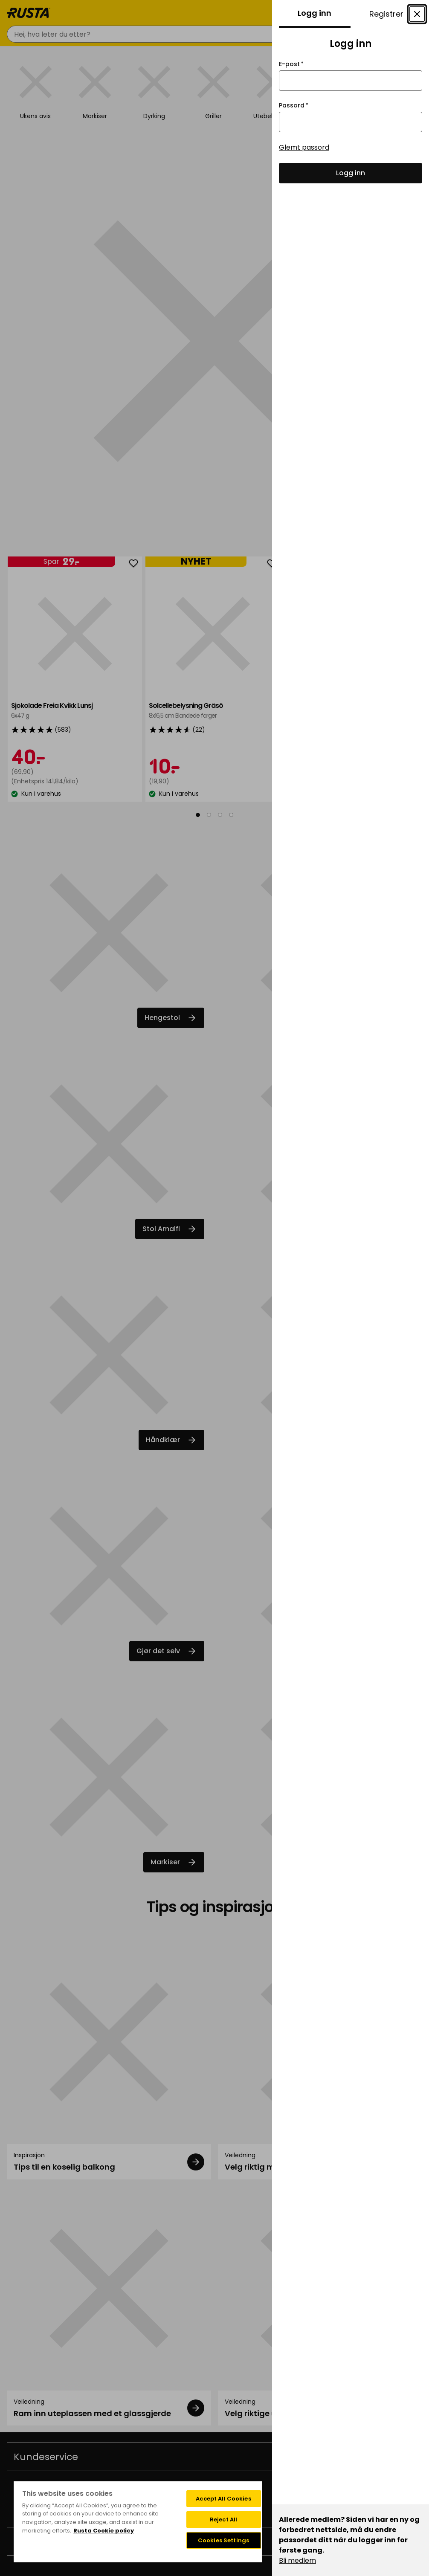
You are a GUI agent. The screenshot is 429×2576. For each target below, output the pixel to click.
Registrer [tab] (386, 14)
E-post (291, 64)
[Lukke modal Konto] (417, 14)
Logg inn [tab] (314, 13)
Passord (293, 105)
